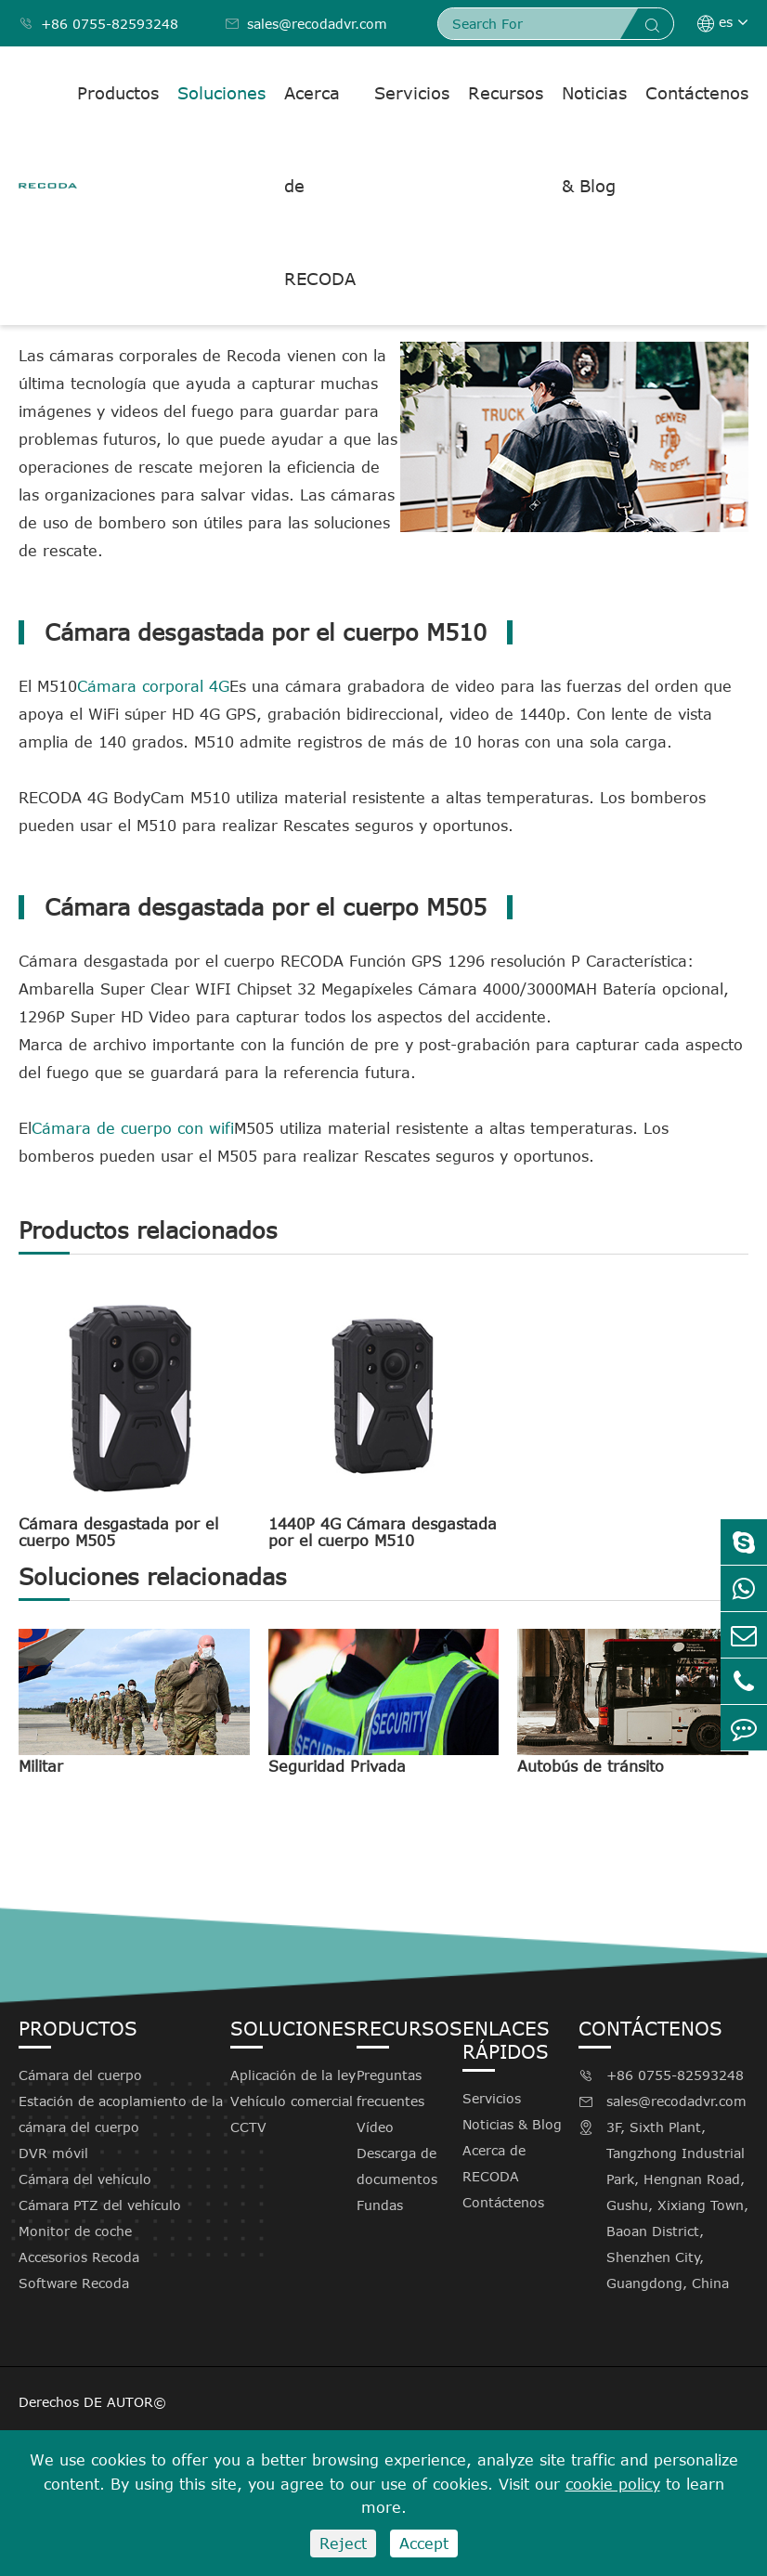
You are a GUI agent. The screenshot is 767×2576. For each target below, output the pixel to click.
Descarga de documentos (397, 2166)
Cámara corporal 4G (153, 686)
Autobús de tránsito (590, 1766)
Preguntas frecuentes (390, 2088)
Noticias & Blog (594, 139)
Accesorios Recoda (79, 2257)
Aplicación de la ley (293, 2075)
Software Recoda (74, 2283)
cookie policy (613, 2484)
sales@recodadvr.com (306, 24)
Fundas (380, 2205)
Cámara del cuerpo (80, 2075)
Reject (343, 2543)
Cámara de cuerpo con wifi (133, 1128)
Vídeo (375, 2127)
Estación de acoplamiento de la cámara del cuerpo (121, 2114)
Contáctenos (696, 93)
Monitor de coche (75, 2231)
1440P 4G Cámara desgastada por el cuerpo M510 (382, 1532)
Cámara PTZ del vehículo (100, 2205)
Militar (41, 1766)
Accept (423, 2543)
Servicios (411, 93)
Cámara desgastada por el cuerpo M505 (118, 1532)
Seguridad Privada (337, 1766)
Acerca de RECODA (320, 186)
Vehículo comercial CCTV (291, 2114)
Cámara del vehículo (85, 2179)
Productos (118, 93)
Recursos (505, 93)
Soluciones (221, 93)
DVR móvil (53, 2153)
